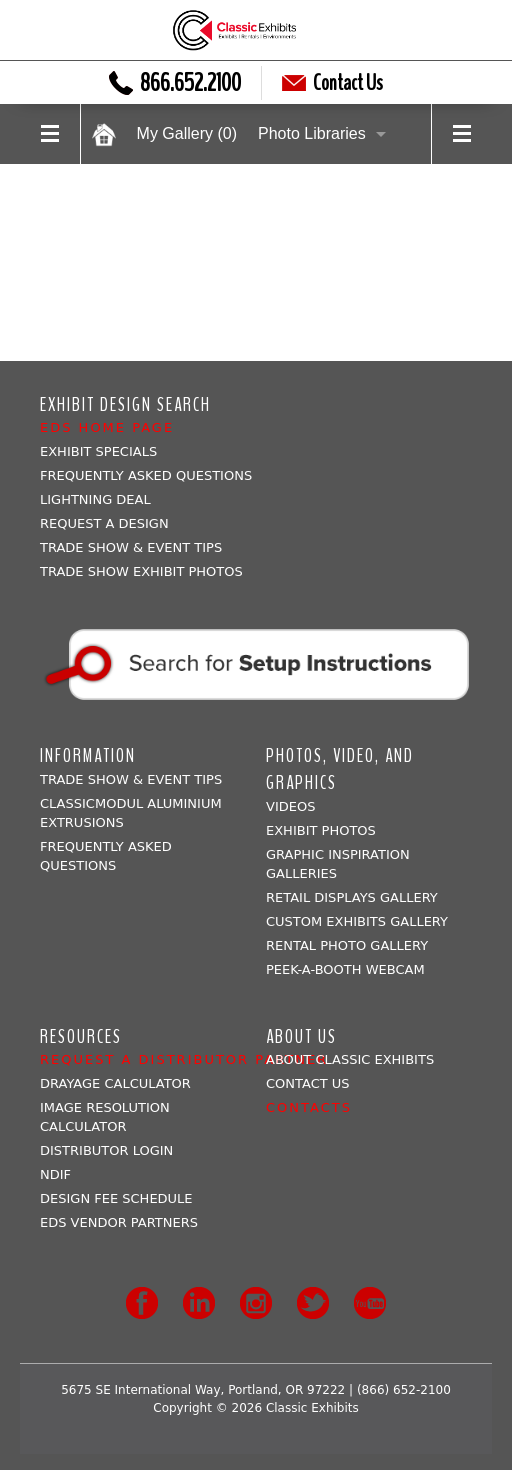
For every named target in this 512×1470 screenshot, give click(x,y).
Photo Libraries (312, 133)
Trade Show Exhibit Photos (141, 571)
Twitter (313, 1303)
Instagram (256, 1303)
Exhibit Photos (321, 830)
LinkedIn (199, 1303)
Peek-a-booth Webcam (345, 969)
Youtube (370, 1303)
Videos (290, 806)
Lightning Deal (95, 499)
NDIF (55, 1174)
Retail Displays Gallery (352, 897)
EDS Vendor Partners (119, 1222)
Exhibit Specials (98, 451)
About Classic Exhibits (350, 1059)
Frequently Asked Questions (146, 475)
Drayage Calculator (115, 1083)
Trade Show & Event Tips (131, 547)
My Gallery (187, 133)
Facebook (142, 1303)
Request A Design (104, 523)
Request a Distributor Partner (184, 1059)
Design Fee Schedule (116, 1198)
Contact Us (332, 83)
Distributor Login (106, 1150)
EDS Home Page (107, 427)
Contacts (309, 1107)
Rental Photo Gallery (347, 945)
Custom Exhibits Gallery (357, 921)
